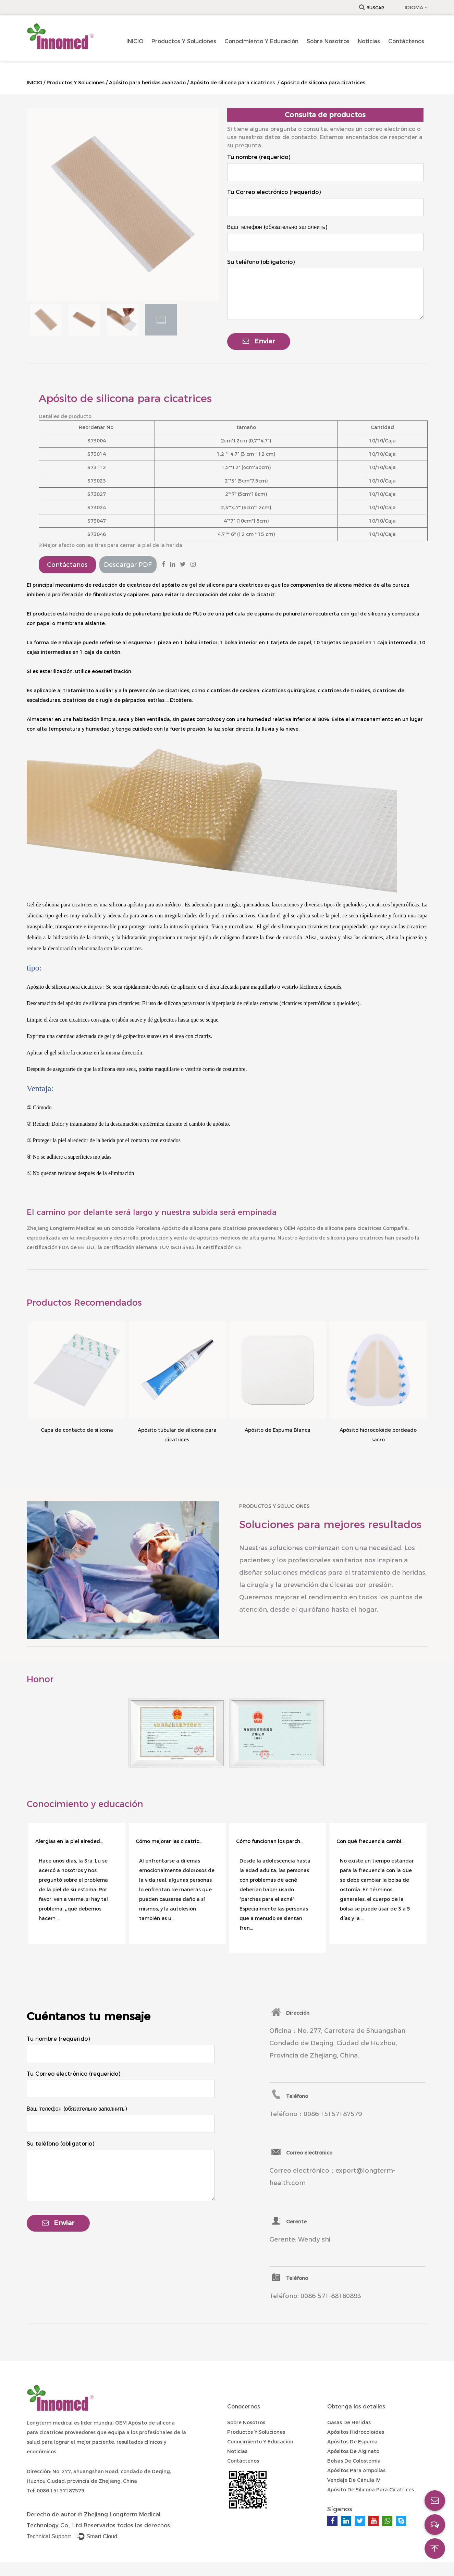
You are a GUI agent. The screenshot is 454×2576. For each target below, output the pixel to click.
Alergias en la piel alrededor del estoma (69, 1841)
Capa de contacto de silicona (77, 1430)
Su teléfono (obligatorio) (261, 262)
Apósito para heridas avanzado (147, 83)
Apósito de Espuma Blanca (277, 1430)
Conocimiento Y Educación (261, 41)
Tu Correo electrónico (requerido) (274, 192)
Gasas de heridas (349, 2422)
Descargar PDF (128, 565)
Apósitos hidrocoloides (355, 2432)
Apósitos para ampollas (356, 2470)
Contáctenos (406, 41)
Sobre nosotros (328, 41)
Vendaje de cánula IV (353, 2480)
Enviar (259, 341)
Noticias (369, 41)
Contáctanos (67, 565)
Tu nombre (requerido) (258, 157)
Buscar (371, 7)
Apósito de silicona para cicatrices (233, 83)
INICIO (134, 41)
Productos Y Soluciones (183, 41)
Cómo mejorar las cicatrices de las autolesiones (170, 1841)
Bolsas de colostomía (354, 2461)
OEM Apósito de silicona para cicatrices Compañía (346, 1228)
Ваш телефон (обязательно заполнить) (277, 227)
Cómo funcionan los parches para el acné (270, 1841)
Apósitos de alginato (353, 2451)
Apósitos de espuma (352, 2442)
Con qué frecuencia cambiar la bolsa (370, 1841)
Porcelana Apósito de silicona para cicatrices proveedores (207, 1228)
